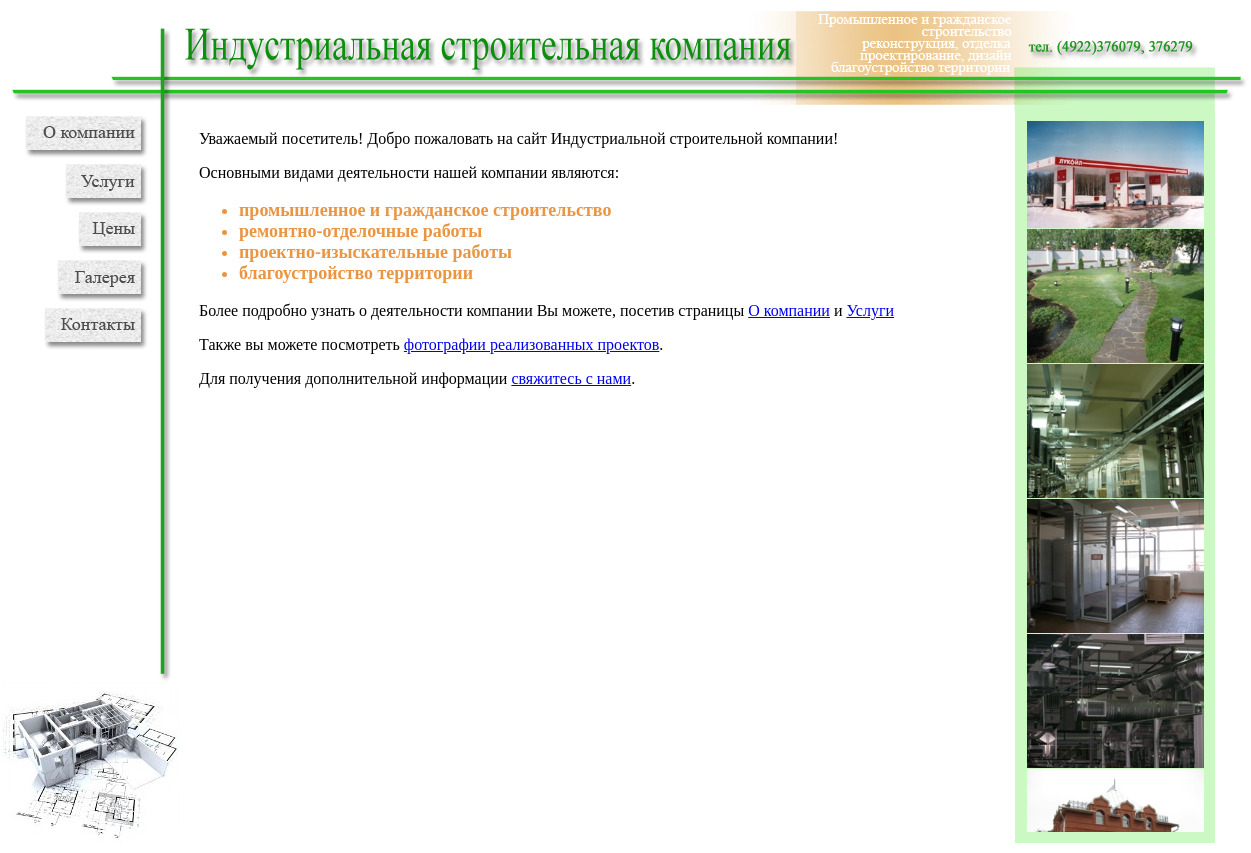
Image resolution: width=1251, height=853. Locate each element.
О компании (789, 310)
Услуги (870, 310)
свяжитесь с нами (571, 378)
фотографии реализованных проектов (531, 344)
